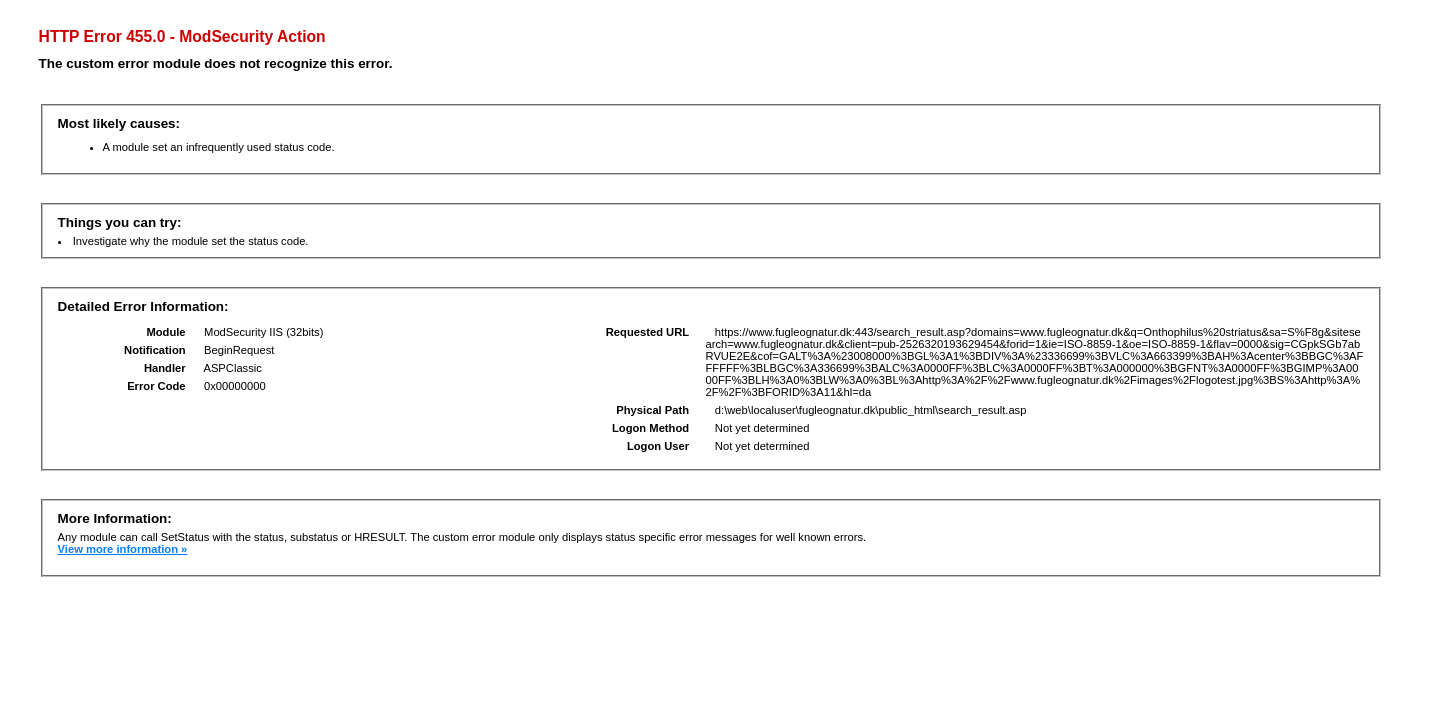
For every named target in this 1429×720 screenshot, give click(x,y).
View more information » (123, 549)
